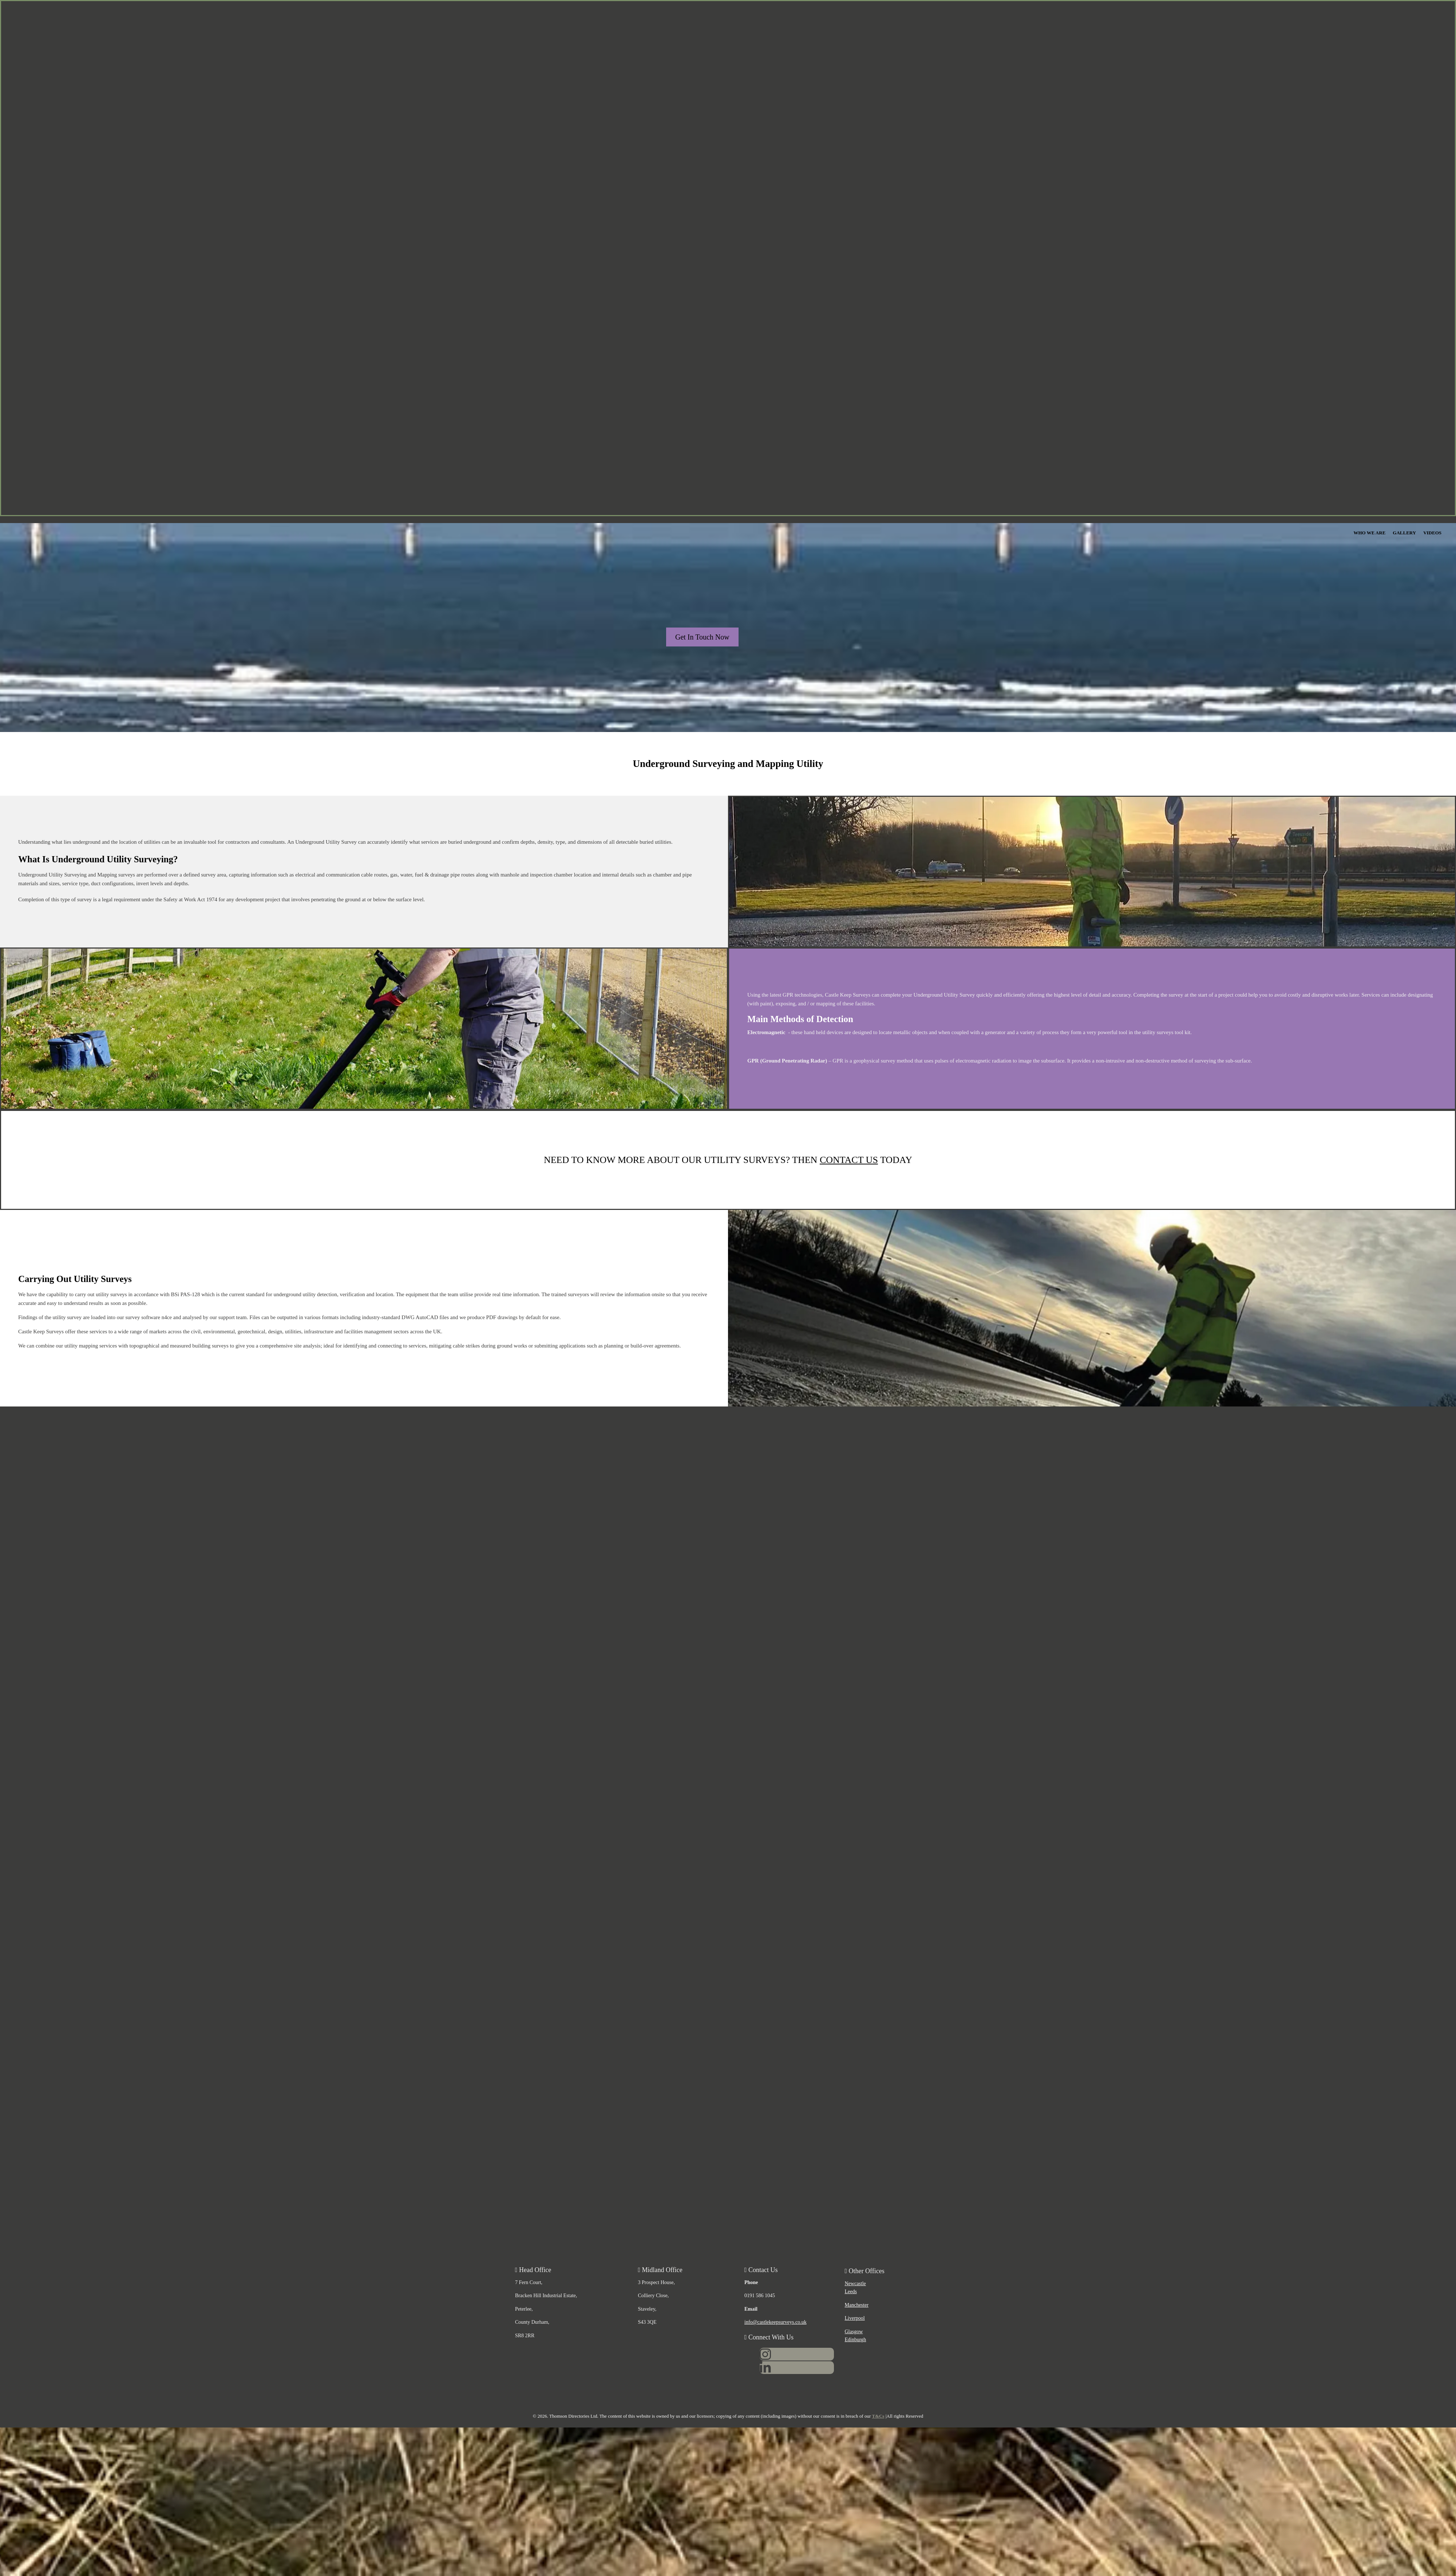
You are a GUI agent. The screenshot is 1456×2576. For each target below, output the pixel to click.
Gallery (1404, 532)
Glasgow (854, 2331)
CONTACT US (849, 1160)
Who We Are (1369, 532)
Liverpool (855, 2318)
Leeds (851, 2291)
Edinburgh (855, 2339)
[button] (702, 637)
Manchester (857, 2305)
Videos (1432, 532)
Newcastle (855, 2283)
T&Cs (878, 2416)
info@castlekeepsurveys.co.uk (775, 2322)
